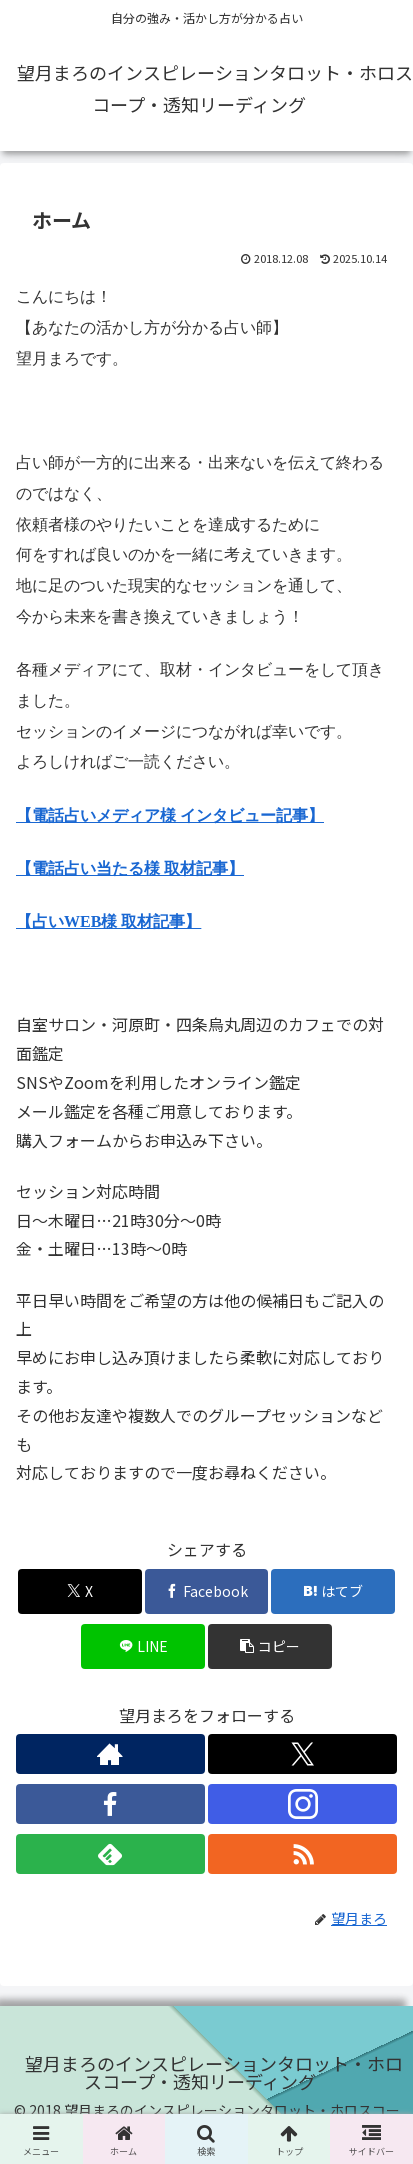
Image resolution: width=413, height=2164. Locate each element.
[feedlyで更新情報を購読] (110, 1854)
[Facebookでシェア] (207, 1591)
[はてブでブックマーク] (333, 1591)
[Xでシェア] (80, 1591)
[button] (270, 1646)
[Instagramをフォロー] (302, 1804)
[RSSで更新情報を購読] (302, 1854)
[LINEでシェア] (143, 1646)
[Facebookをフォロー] (110, 1804)
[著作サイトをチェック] (110, 1754)
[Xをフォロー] (302, 1754)
